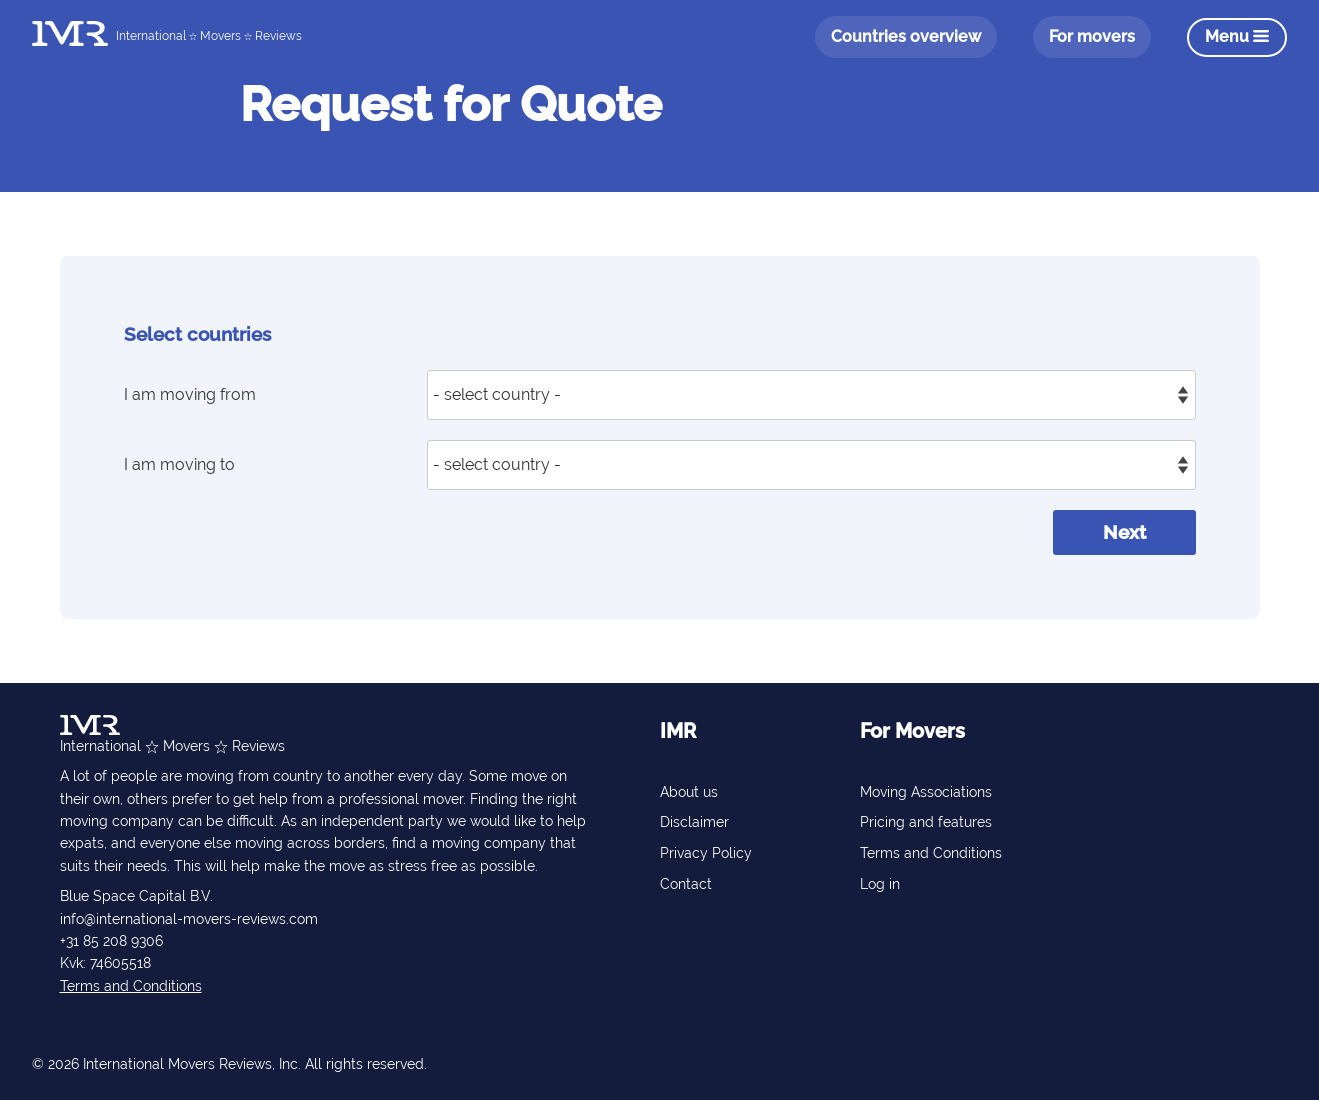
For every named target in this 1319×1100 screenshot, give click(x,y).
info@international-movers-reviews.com (189, 919)
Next (1124, 532)
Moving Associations (926, 792)
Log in (880, 884)
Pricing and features (926, 822)
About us (689, 792)
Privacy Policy (706, 853)
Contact (686, 884)
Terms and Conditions (131, 986)
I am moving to (179, 464)
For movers (1092, 36)
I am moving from (190, 394)
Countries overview (906, 36)
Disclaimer (694, 822)
